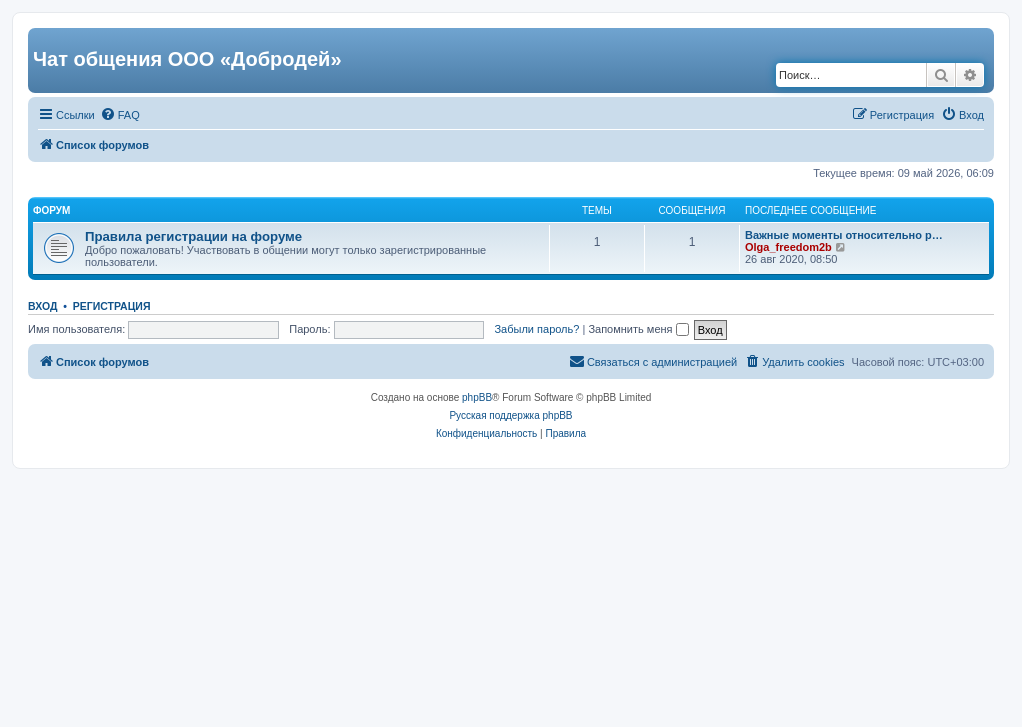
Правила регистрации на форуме (193, 236)
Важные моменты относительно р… (844, 235)
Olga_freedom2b (788, 247)
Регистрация (112, 306)
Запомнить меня (638, 329)
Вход (42, 306)
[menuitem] (120, 115)
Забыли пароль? (536, 329)
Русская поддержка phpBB (510, 415)
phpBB (477, 397)
